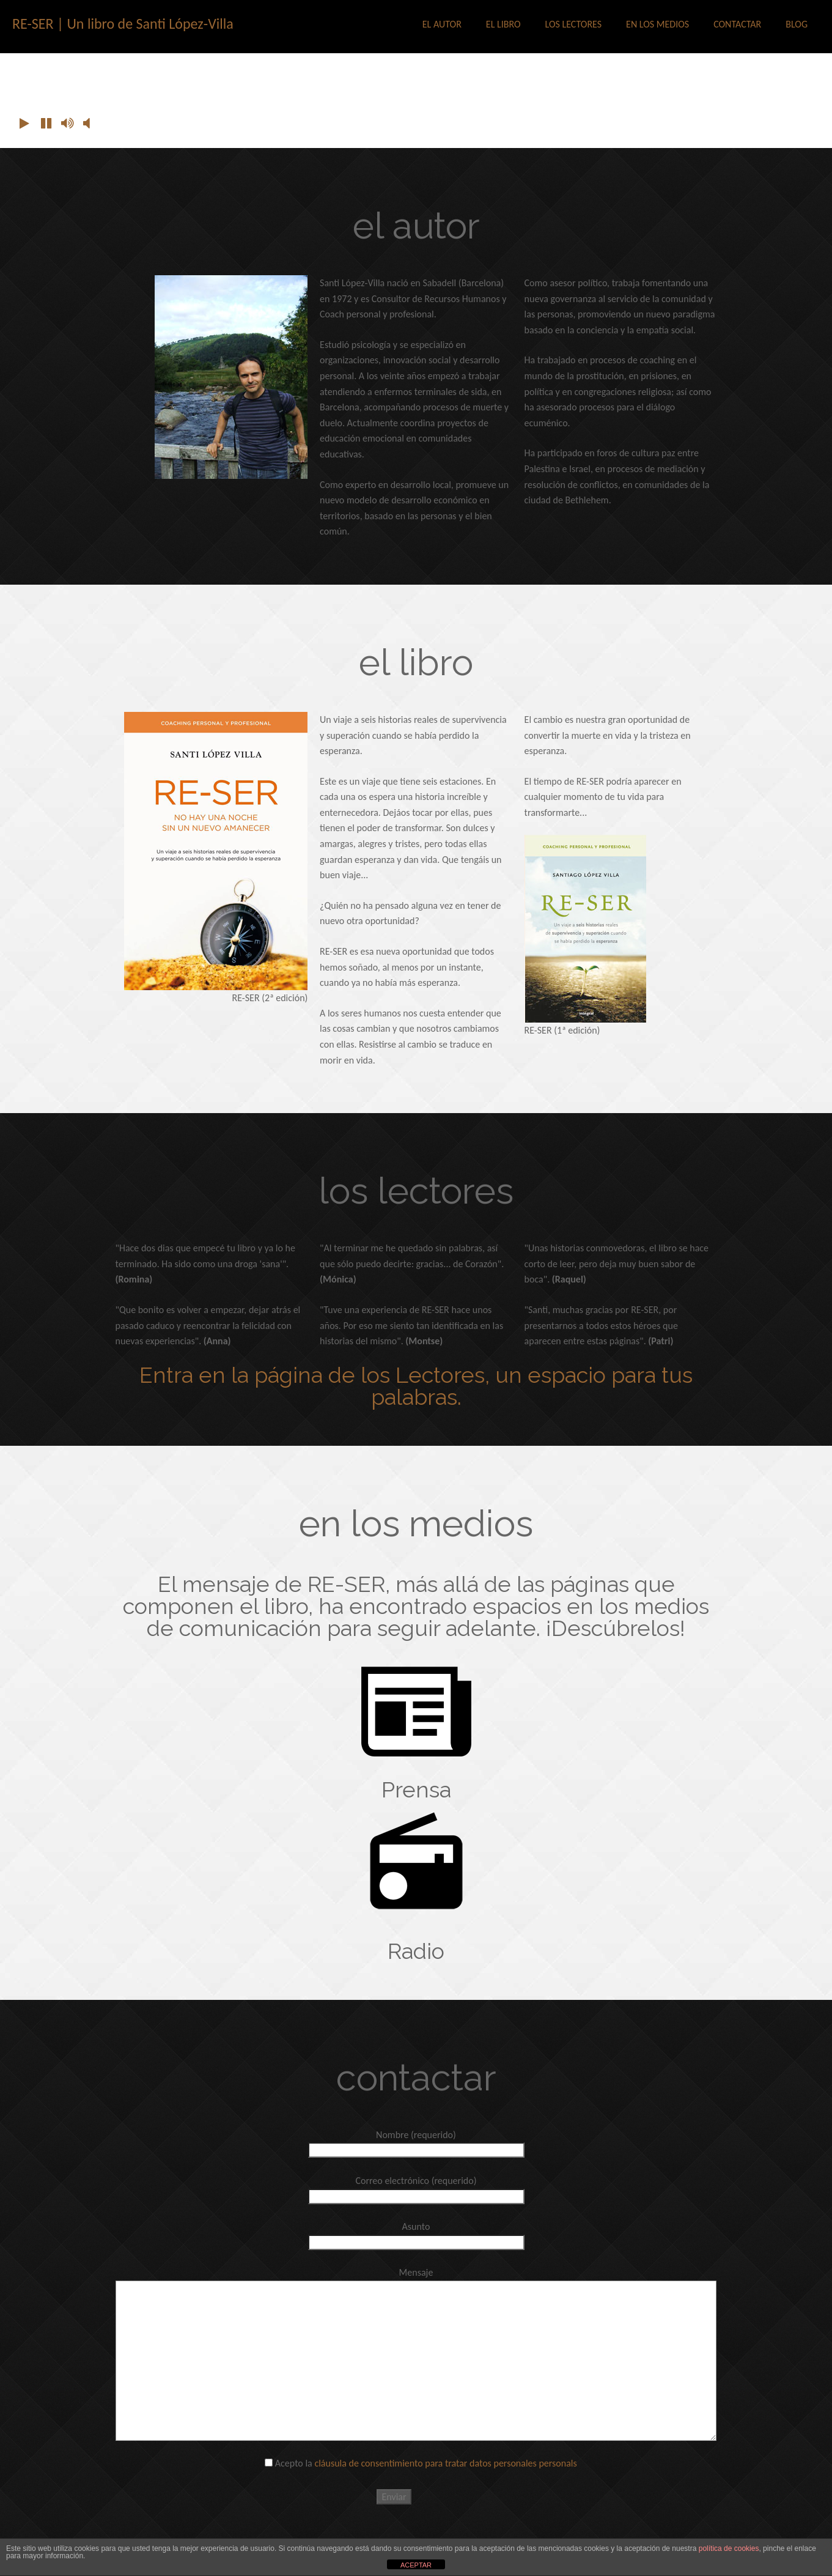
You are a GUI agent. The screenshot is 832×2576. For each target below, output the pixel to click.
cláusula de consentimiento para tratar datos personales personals (445, 2463)
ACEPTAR (416, 2565)
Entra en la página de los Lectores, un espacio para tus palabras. (416, 1386)
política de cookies (729, 2548)
